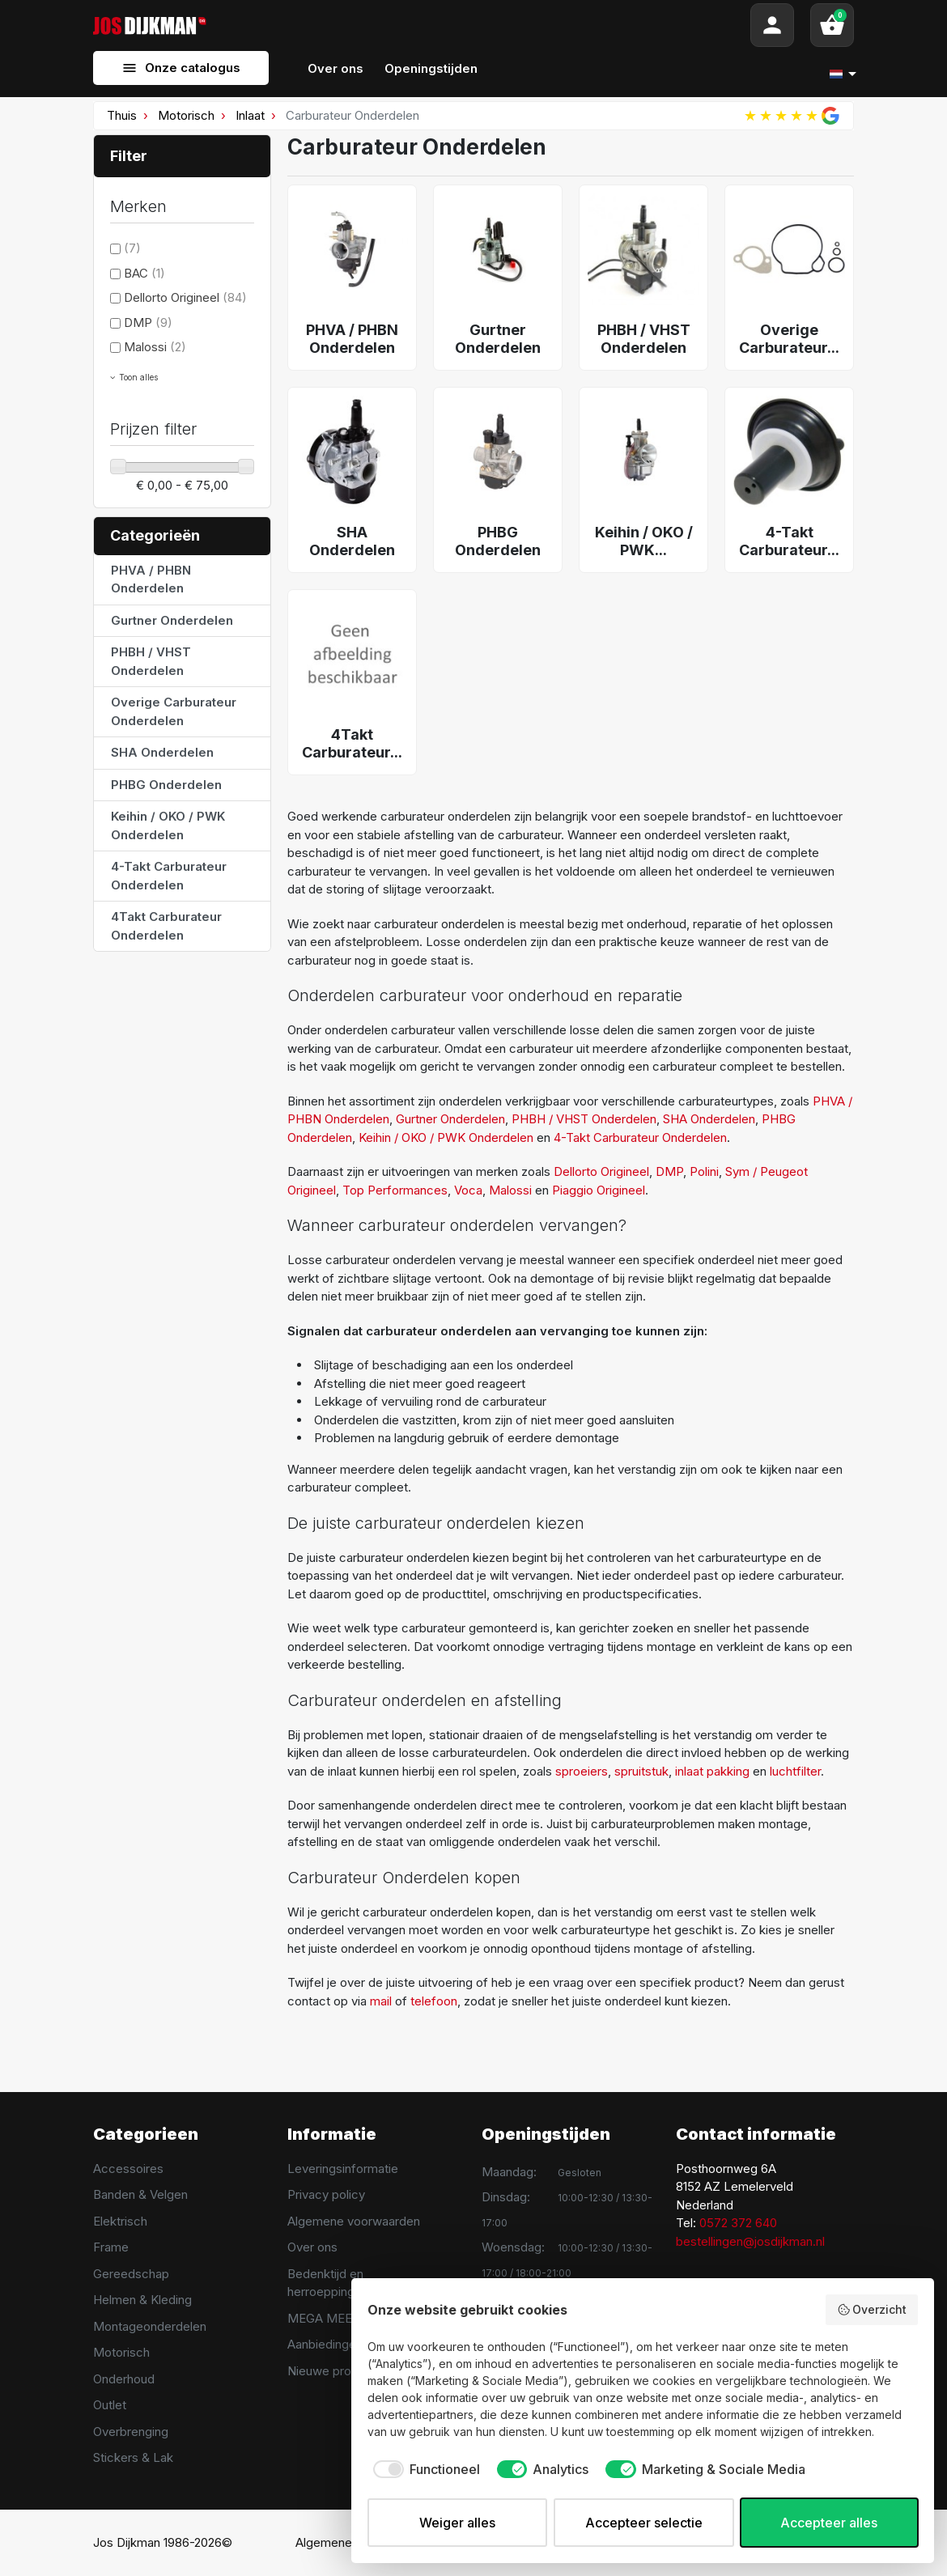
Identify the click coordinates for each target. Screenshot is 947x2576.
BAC (144, 273)
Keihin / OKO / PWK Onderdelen (168, 825)
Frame (111, 2247)
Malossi (155, 346)
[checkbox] (423, 2469)
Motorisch (186, 115)
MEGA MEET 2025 (339, 2318)
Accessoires (128, 2168)
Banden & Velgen (140, 2194)
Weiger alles (457, 2522)
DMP (148, 322)
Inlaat (250, 115)
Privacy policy (326, 2194)
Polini (704, 1171)
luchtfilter (795, 1771)
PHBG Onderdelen (166, 784)
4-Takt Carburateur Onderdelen (169, 876)
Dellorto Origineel (185, 297)
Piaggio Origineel (598, 1190)
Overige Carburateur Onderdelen (173, 711)
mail (381, 2001)
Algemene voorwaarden (353, 2221)
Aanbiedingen (325, 2344)
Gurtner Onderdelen (172, 620)
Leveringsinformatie (342, 2168)
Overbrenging (130, 2431)
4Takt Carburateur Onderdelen (166, 926)
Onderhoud (124, 2379)
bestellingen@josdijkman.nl (750, 2241)
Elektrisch (120, 2221)
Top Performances (395, 1190)
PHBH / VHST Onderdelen (151, 661)
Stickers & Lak (133, 2457)
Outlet (109, 2405)
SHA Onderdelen (162, 752)
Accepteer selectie (644, 2522)
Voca (468, 1190)
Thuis (122, 115)
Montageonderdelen (149, 2326)
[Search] (478, 25)
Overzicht (872, 2309)
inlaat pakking (712, 1771)
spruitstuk (641, 1771)
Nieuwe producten (338, 2371)
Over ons (312, 2247)
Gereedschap (131, 2273)
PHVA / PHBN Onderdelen (151, 579)
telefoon (433, 2001)
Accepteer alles (828, 2522)
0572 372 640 (738, 2222)
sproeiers (581, 1771)
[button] (832, 25)
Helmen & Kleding (142, 2299)
